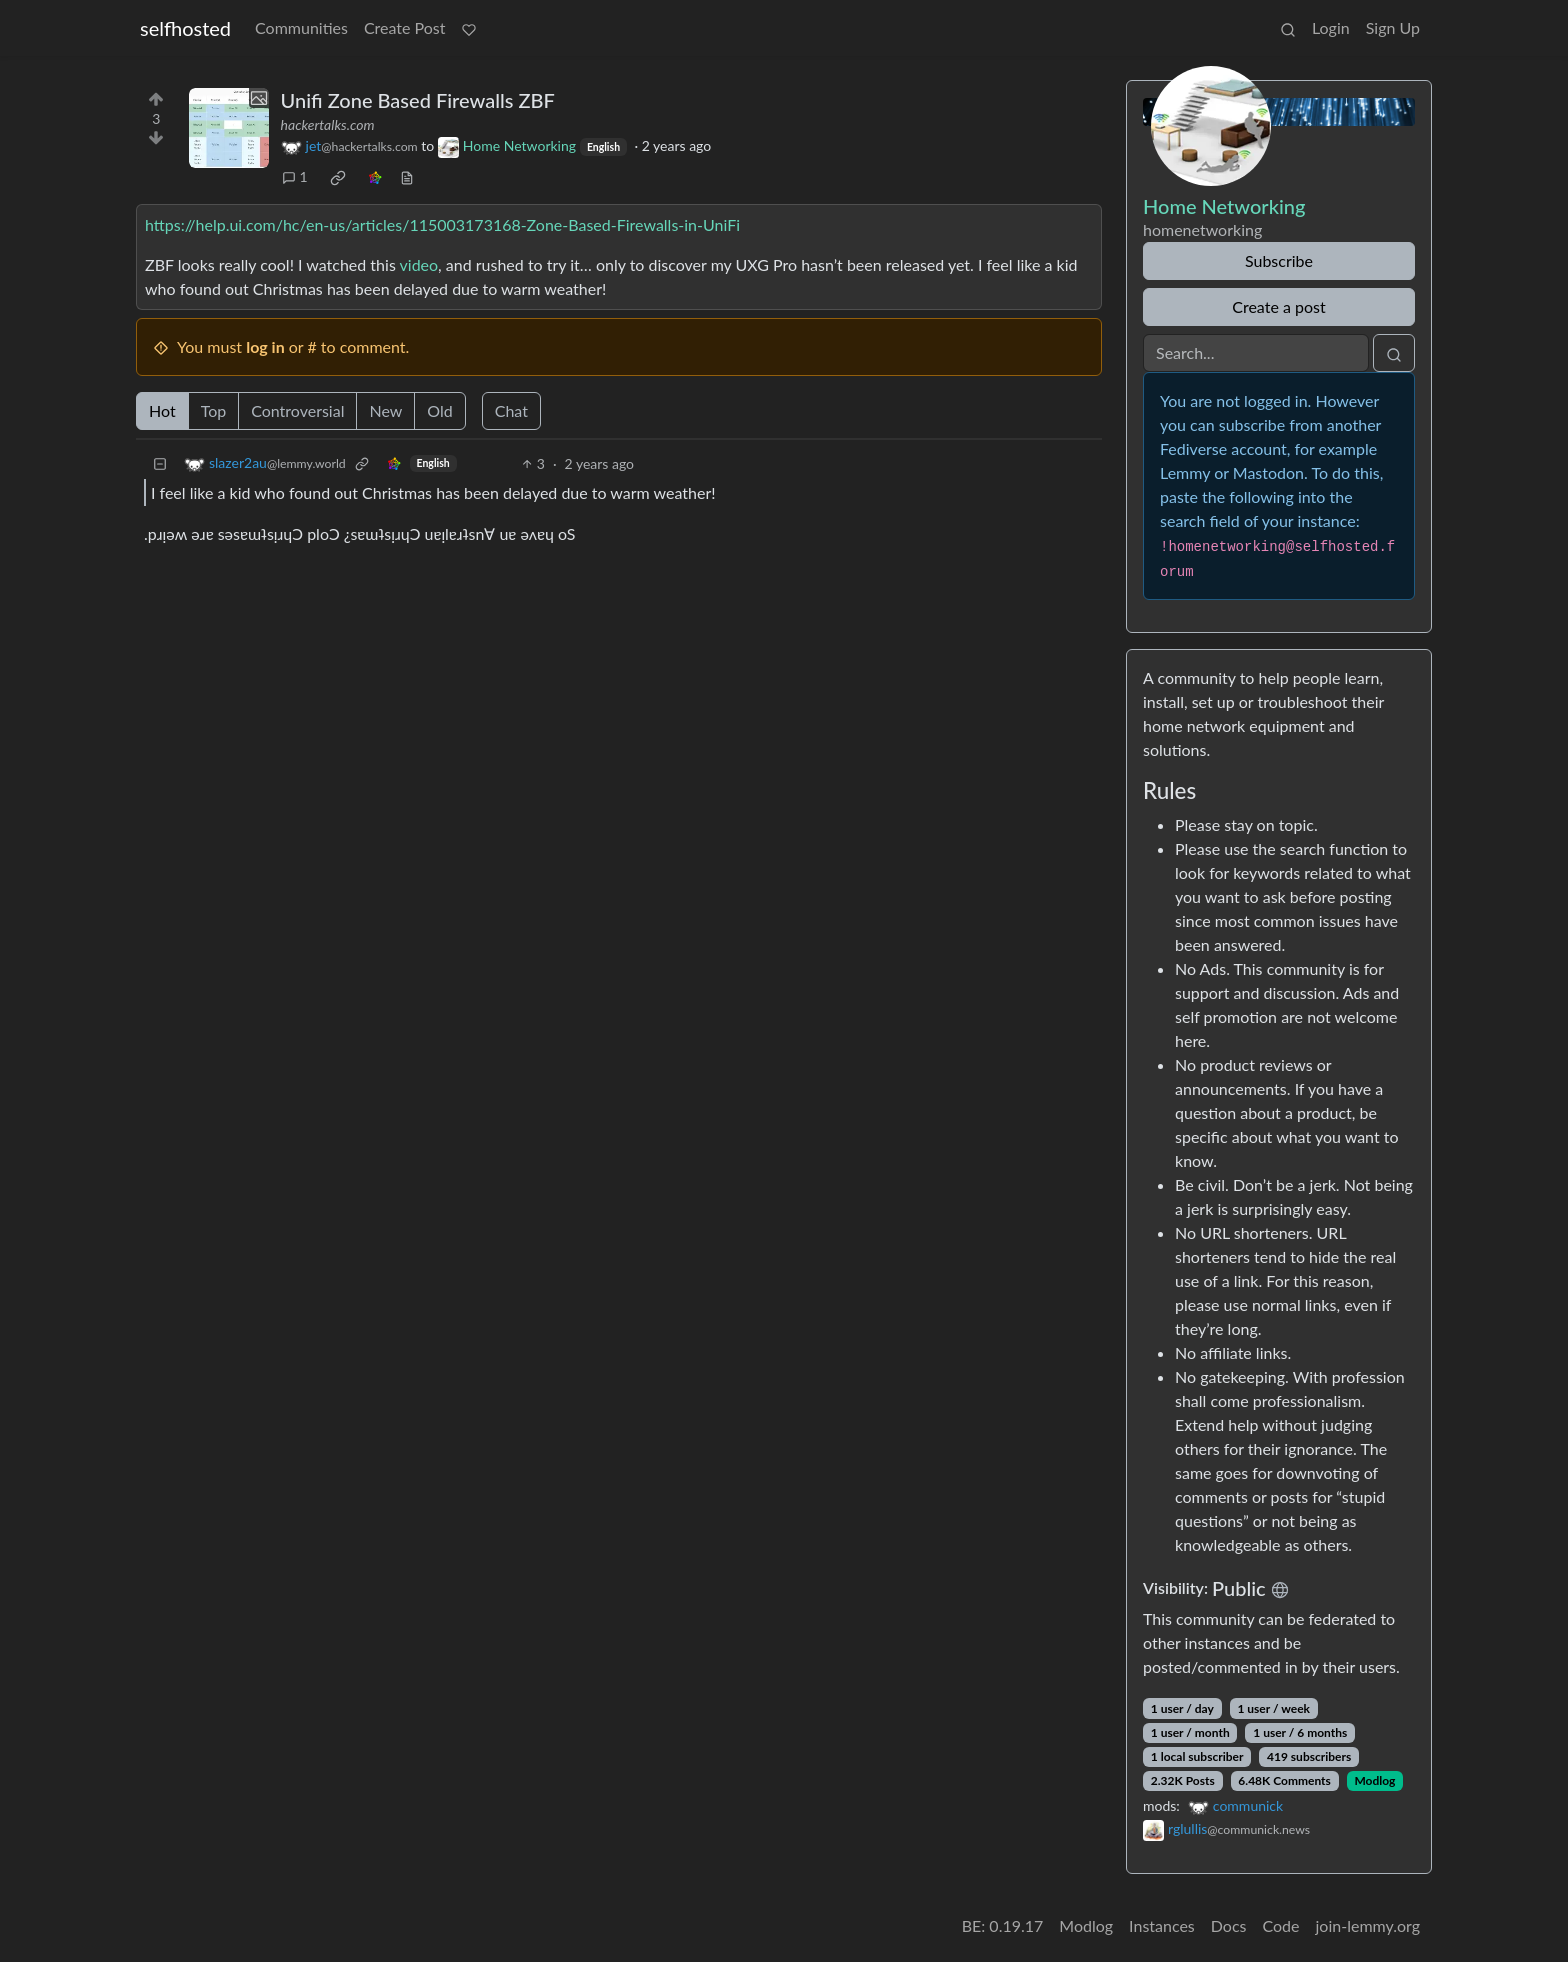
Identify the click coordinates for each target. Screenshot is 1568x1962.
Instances (1162, 1925)
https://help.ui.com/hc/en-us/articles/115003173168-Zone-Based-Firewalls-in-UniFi (442, 224)
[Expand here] (229, 128)
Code (1281, 1925)
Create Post (405, 27)
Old (439, 410)
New (385, 410)
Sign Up (1393, 27)
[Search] (1256, 353)
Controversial (297, 410)
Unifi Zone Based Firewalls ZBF (418, 100)
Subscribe (1279, 260)
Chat (511, 410)
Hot (162, 410)
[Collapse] (160, 463)
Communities (301, 27)
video (419, 264)
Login (1331, 27)
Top (214, 410)
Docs (1229, 1925)
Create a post (1278, 306)
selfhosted (185, 28)
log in (265, 346)
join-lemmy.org (1368, 1925)
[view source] (407, 176)
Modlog (1374, 1780)
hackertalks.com (328, 124)
